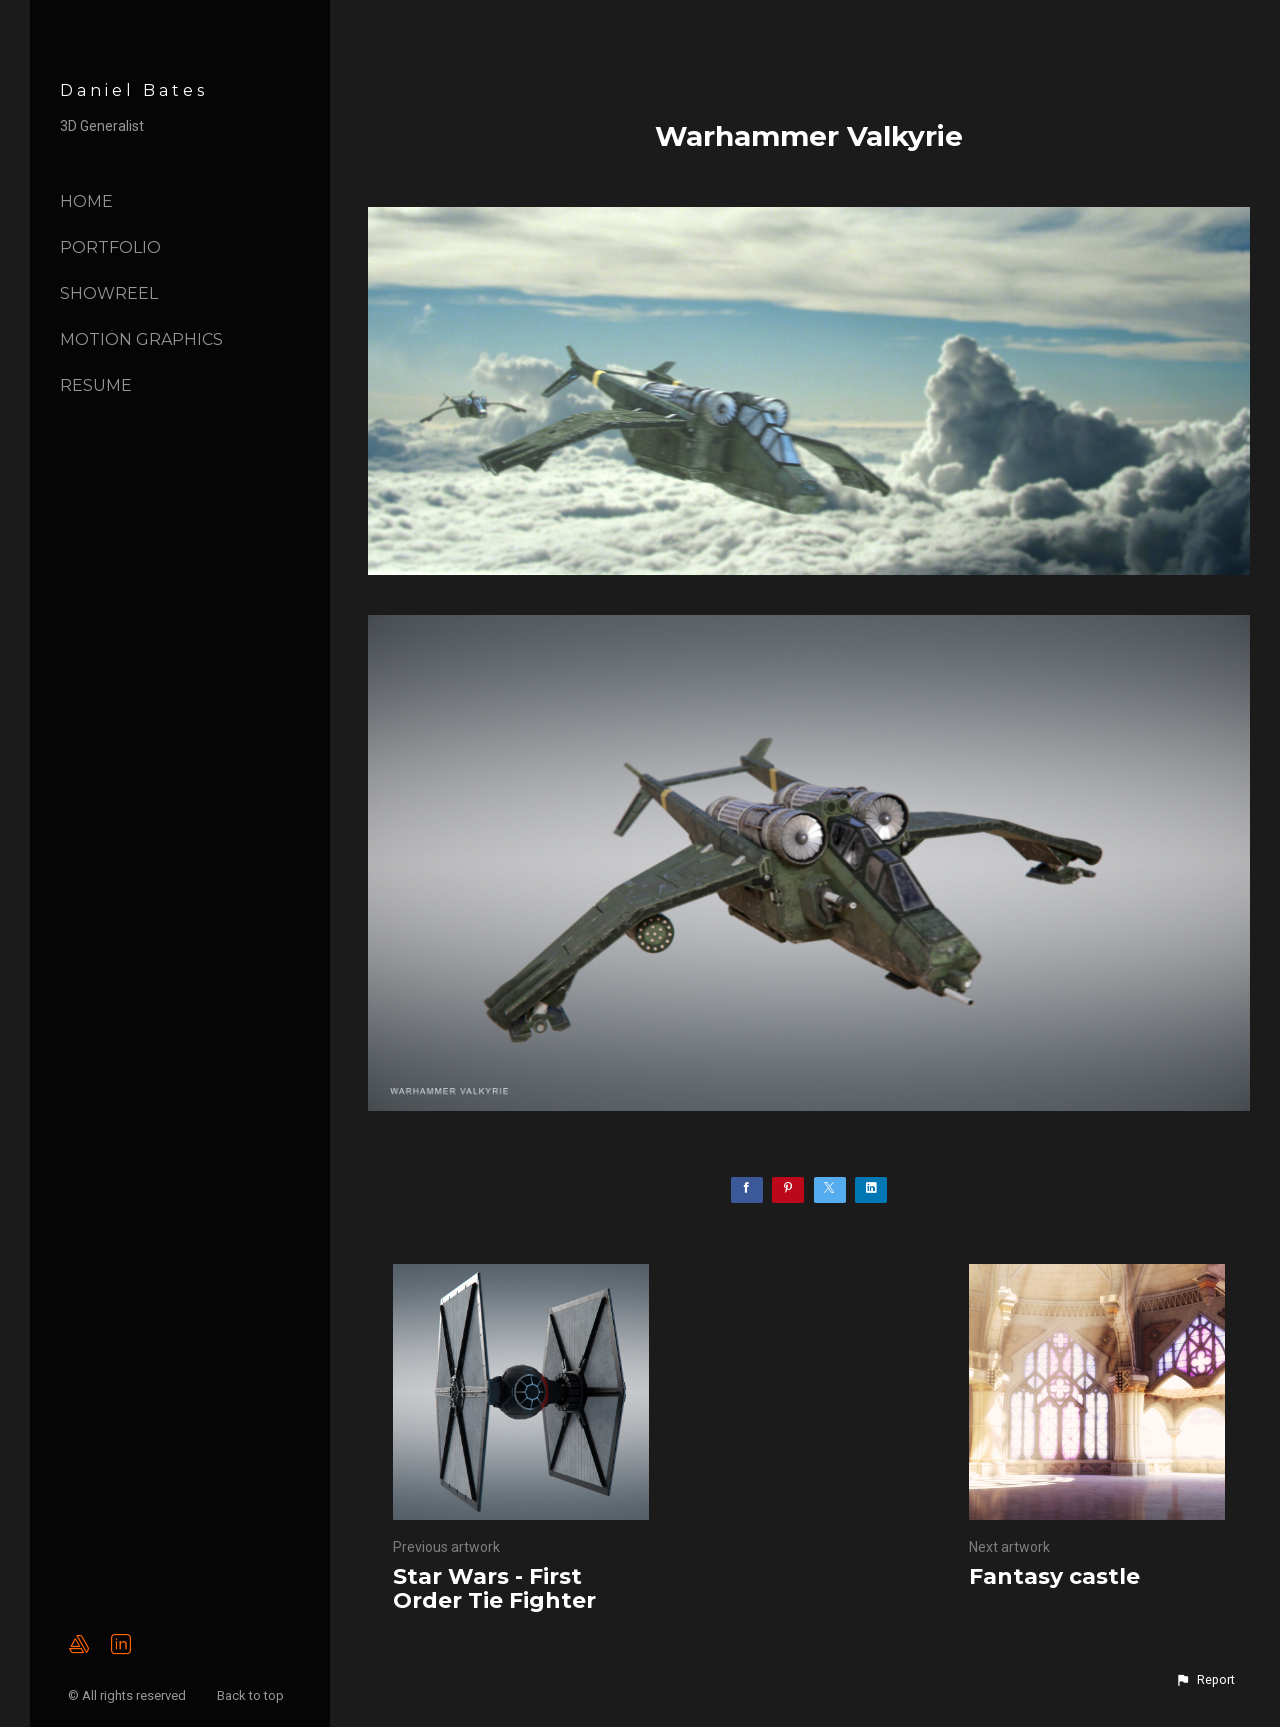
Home (86, 201)
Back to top (252, 1695)
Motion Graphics (141, 339)
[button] (1205, 1680)
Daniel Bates (134, 90)
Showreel (109, 293)
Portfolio (110, 247)
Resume (96, 385)
